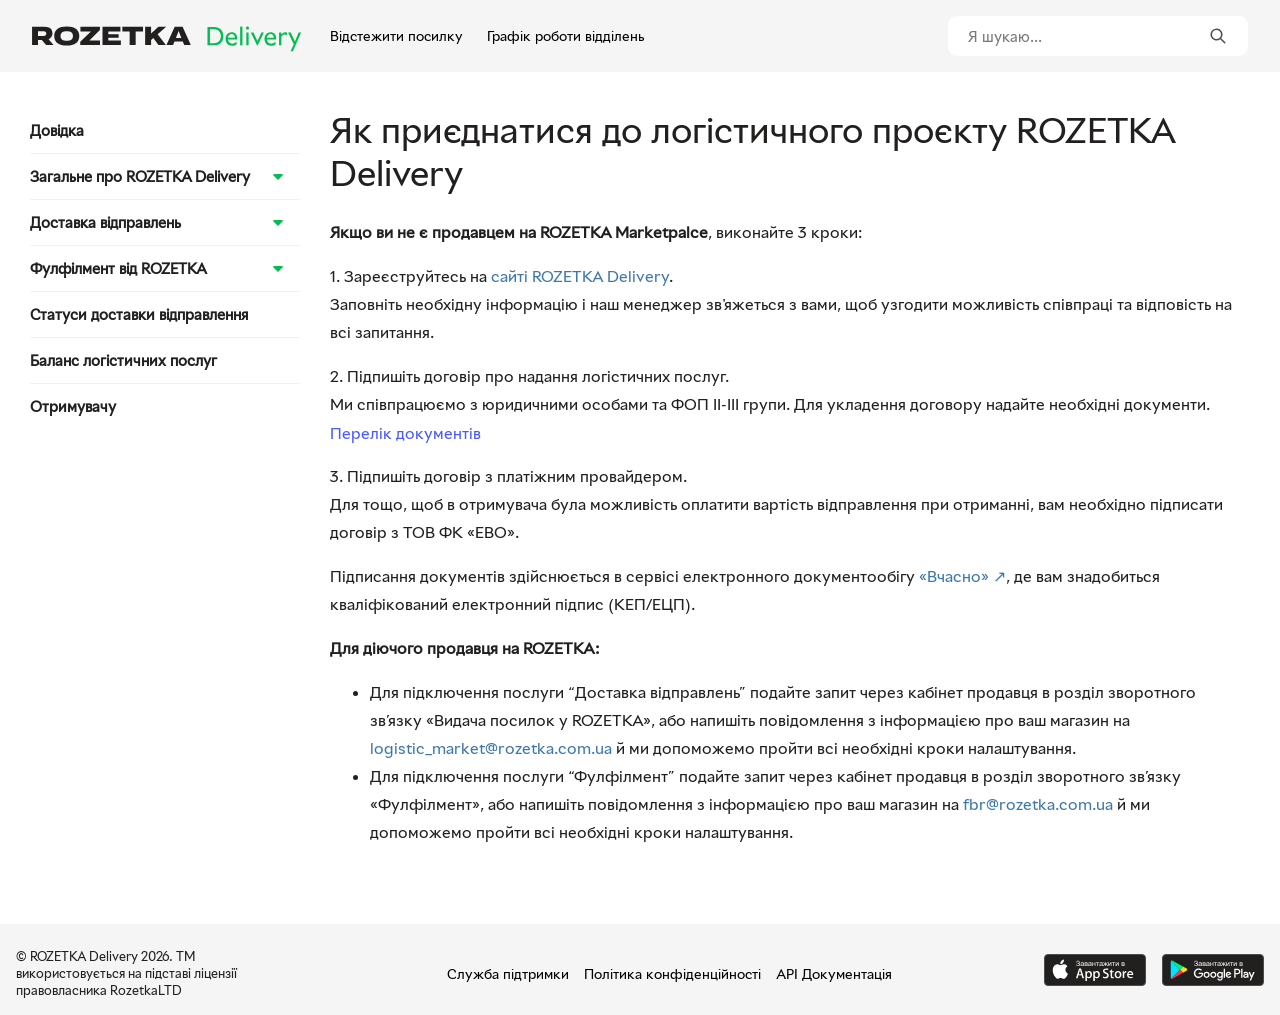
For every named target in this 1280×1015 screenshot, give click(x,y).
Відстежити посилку (396, 35)
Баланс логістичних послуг (123, 360)
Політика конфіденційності (672, 973)
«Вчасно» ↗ (962, 576)
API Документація (834, 973)
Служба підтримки (508, 973)
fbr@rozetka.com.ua (1038, 804)
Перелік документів (405, 433)
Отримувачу (73, 406)
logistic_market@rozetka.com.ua (491, 748)
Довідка (57, 130)
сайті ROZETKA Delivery (580, 276)
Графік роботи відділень (565, 35)
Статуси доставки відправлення (139, 314)
